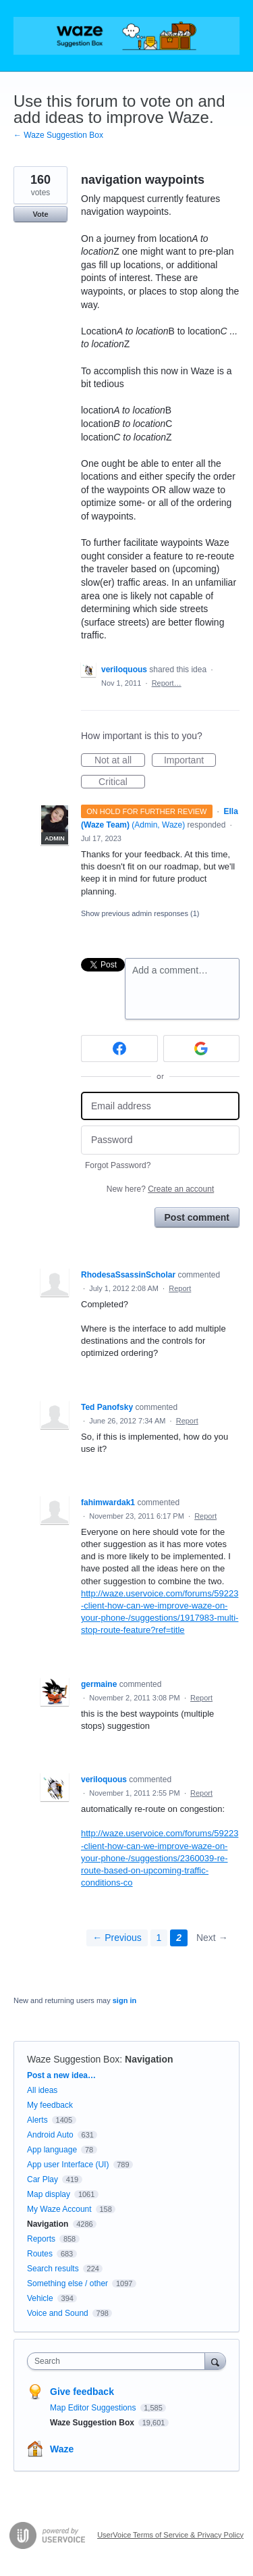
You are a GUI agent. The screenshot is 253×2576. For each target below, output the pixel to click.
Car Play (42, 2179)
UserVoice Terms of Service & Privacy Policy (170, 2535)
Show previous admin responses (140, 913)
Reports (41, 2239)
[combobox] (119, 2361)
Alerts (37, 2120)
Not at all (119, 761)
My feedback (50, 2105)
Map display (48, 2194)
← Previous (116, 1937)
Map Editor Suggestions (94, 2408)
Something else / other (67, 2283)
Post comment (197, 1217)
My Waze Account (59, 2209)
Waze (62, 2449)
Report (180, 1288)
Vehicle (40, 2298)
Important (190, 761)
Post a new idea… (61, 2075)
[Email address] (160, 1106)
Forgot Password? (117, 1165)
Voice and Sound (57, 2313)
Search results (53, 2268)
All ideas (42, 2090)
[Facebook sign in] (119, 1048)
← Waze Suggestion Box (58, 135)
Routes (40, 2253)
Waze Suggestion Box (73, 2059)
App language (52, 2149)
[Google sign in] (201, 1048)
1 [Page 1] (159, 1937)
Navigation (149, 2059)
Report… (166, 683)
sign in (124, 2000)
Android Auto (50, 2135)
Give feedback (82, 2391)
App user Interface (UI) (68, 2164)
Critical (122, 782)
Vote (40, 214)
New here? (160, 1189)
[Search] (215, 2360)
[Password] (160, 1140)
